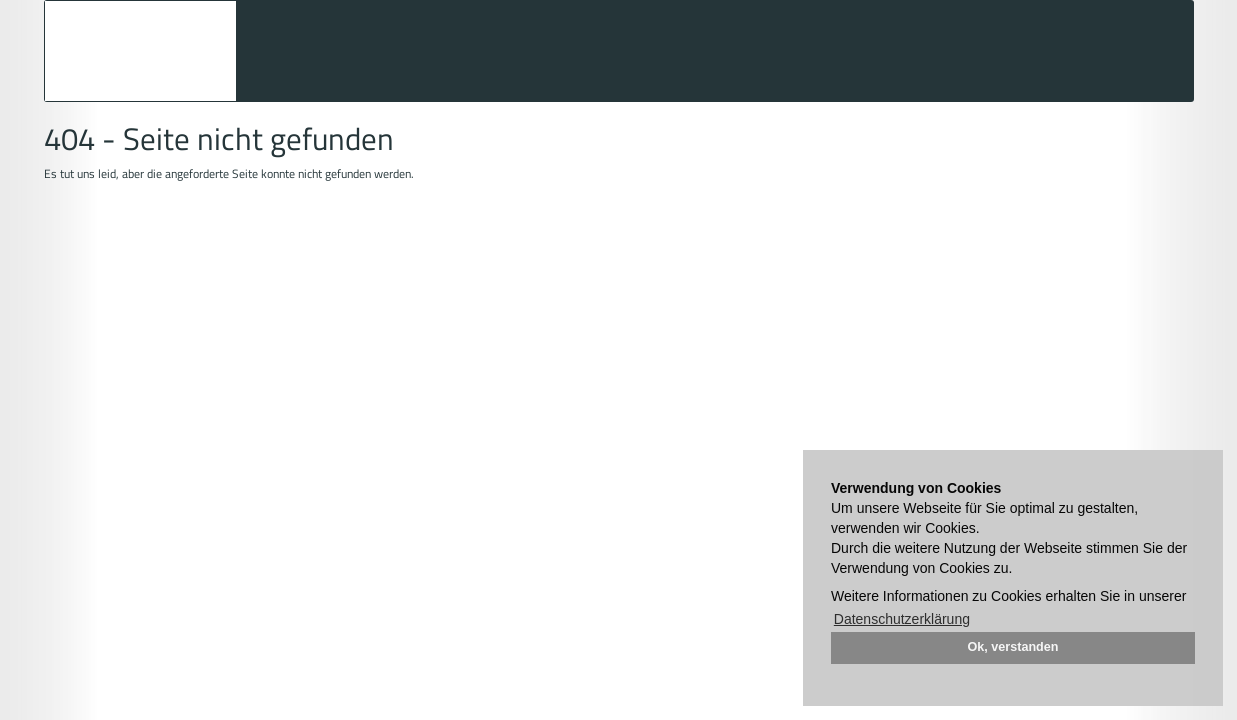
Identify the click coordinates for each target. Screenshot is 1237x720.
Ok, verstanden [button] (1013, 647)
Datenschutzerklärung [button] (902, 619)
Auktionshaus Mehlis (140, 51)
